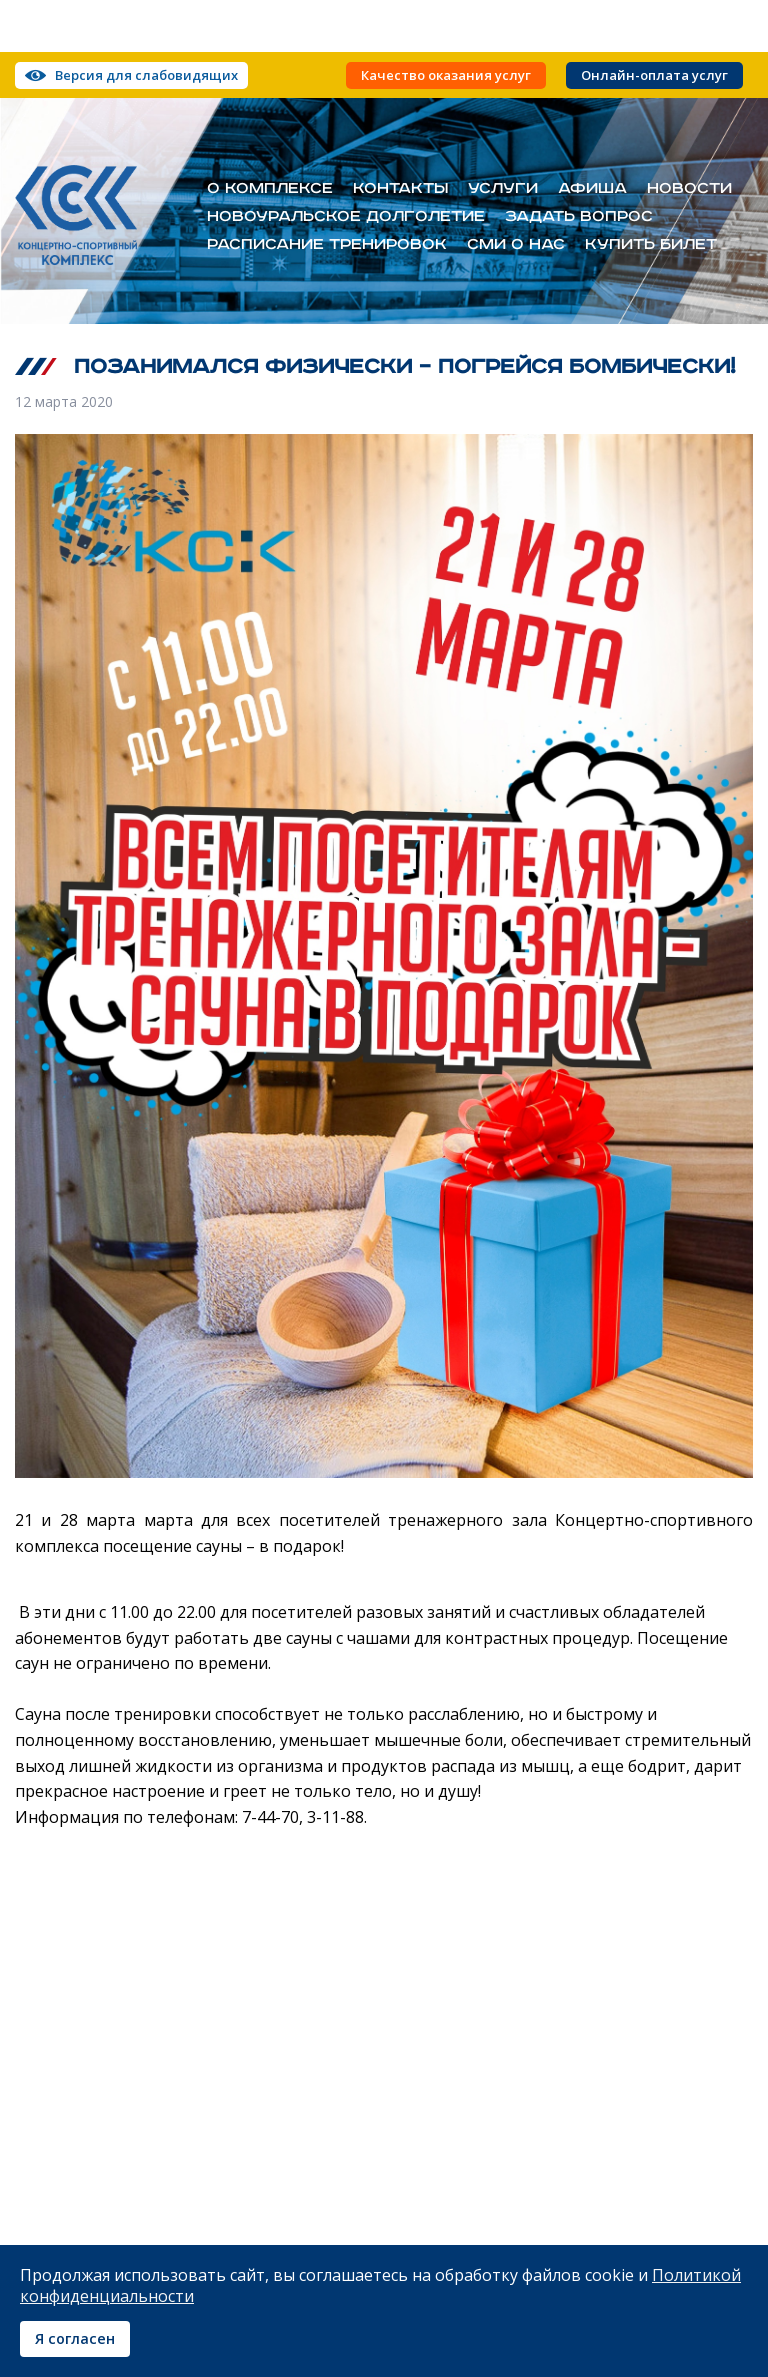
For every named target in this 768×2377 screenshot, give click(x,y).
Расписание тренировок (327, 245)
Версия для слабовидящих (146, 75)
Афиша (592, 189)
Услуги (503, 189)
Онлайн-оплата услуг (654, 75)
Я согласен (75, 2338)
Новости (689, 189)
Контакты (400, 189)
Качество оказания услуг (446, 75)
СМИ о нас (516, 245)
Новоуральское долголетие (346, 217)
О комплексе (270, 189)
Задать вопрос (579, 217)
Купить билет (651, 245)
